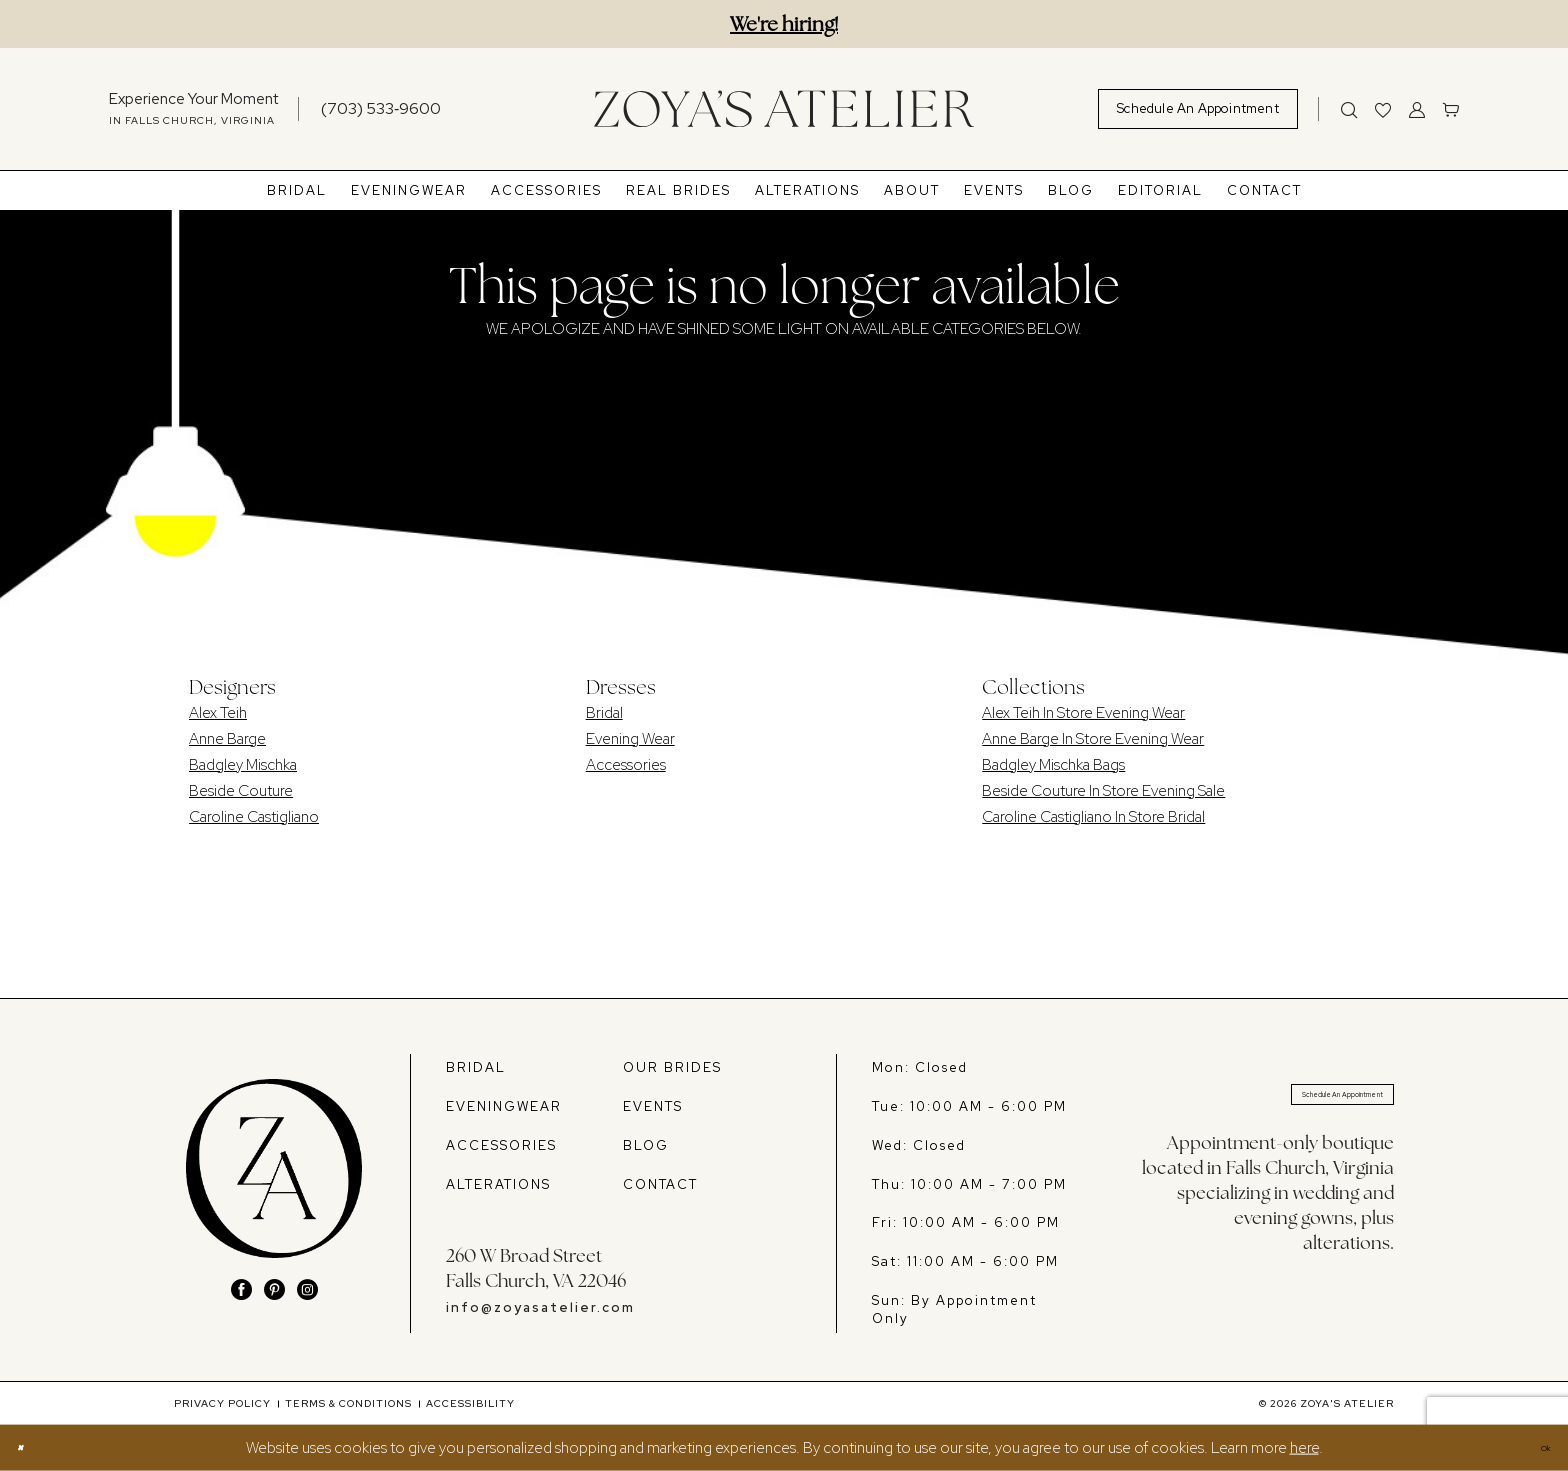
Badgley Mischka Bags (1053, 765)
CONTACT (660, 1184)
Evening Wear (630, 739)
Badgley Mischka (243, 765)
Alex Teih (218, 713)
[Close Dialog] (28, 1448)
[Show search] (1349, 109)
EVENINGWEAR (504, 1106)
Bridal (604, 713)
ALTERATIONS (498, 1184)
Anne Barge (227, 739)
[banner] (784, 108)
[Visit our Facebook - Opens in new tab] (241, 1289)
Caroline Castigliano (254, 817)
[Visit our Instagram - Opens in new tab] (307, 1289)
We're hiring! (784, 24)
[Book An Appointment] (1198, 109)
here (1304, 1448)
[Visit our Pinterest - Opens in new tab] (274, 1289)
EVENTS (653, 1106)
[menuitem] (193, 109)
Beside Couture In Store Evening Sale (1103, 791)
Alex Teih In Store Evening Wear (1083, 713)
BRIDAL (476, 1067)
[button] (1417, 109)
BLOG (646, 1145)
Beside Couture (241, 791)
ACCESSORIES (501, 1145)
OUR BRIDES (672, 1067)
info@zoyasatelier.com (540, 1307)
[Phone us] (381, 108)
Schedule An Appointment (1292, 1103)
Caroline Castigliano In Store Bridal (1093, 817)
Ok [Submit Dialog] (1536, 1448)
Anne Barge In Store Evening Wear (1093, 739)
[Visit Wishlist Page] (1383, 109)
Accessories (626, 765)
